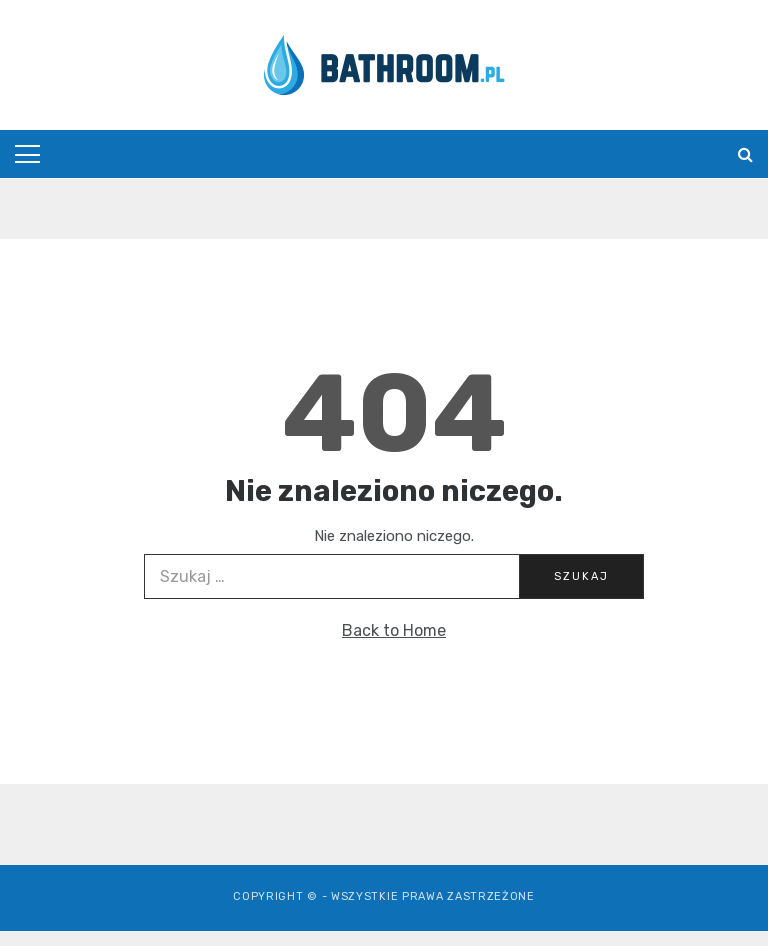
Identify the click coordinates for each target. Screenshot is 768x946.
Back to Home (394, 630)
